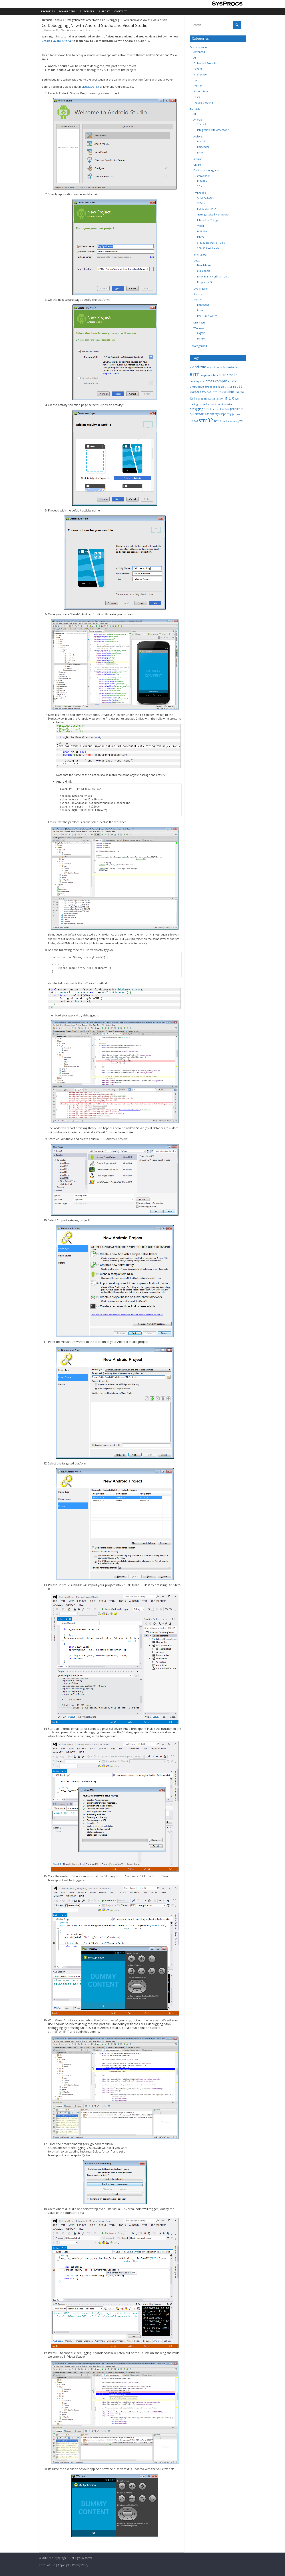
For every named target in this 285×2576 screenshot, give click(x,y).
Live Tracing (200, 288)
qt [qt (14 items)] (242, 409)
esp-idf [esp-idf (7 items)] (228, 386)
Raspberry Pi (204, 282)
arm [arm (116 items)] (195, 374)
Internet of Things (207, 220)
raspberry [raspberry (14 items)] (212, 414)
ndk (99, 30)
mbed (200, 225)
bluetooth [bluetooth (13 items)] (219, 375)
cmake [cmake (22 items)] (232, 374)
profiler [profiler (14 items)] (235, 409)
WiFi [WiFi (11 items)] (241, 421)
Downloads (67, 11)
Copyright (63, 2565)
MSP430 (202, 231)
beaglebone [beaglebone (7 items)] (206, 375)
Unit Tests (199, 322)
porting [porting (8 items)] (225, 409)
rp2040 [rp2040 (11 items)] (194, 421)
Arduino (197, 159)
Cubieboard (203, 271)
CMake (197, 164)
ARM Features (205, 197)
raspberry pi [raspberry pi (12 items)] (226, 414)
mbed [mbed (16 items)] (203, 404)
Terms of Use (47, 2565)
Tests (196, 97)
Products (48, 11)
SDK (199, 186)
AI (194, 57)
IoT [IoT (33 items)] (192, 398)
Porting (197, 294)
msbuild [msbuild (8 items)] (212, 404)
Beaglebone (204, 265)
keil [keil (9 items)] (198, 398)
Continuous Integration (206, 170)
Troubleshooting (203, 102)
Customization (201, 176)
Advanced (199, 52)
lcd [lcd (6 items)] (209, 399)
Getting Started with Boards (213, 214)
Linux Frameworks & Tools (213, 276)
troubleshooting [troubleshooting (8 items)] (230, 421)
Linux (196, 80)
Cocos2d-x (203, 124)
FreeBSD (202, 180)
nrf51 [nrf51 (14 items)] (207, 409)
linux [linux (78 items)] (228, 397)
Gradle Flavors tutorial (57, 41)
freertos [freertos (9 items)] (206, 391)
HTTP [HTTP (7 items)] (214, 392)
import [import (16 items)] (223, 391)
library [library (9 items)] (219, 398)
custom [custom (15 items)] (233, 381)
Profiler (197, 85)
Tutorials (87, 11)
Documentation (199, 47)
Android (59, 20)
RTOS (200, 237)
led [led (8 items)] (213, 398)
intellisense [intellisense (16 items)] (236, 391)
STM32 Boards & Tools (211, 242)
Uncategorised (198, 346)
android (74, 30)
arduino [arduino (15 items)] (232, 367)
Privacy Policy (80, 2565)
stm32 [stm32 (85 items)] (206, 420)
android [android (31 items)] (199, 366)
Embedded (203, 147)
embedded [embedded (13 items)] (197, 386)
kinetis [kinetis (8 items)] (204, 398)
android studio (87, 30)
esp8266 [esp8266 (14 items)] (195, 392)
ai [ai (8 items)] (191, 367)
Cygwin (201, 333)
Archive (197, 136)
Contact (120, 11)
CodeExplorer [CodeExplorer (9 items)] (197, 381)
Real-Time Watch (207, 316)
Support (104, 11)
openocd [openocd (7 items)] (216, 409)
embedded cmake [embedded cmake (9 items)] (214, 386)
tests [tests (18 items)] (217, 421)
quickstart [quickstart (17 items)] (197, 414)
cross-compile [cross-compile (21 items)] (217, 381)
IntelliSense (200, 74)
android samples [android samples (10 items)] (217, 367)
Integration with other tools (83, 20)
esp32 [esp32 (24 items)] (237, 386)
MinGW (201, 338)
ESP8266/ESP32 (206, 209)
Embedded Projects (204, 63)
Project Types (201, 91)
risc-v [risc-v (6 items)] (237, 414)
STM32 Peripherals (208, 248)
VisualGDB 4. (90, 86)
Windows (198, 328)
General (197, 69)
